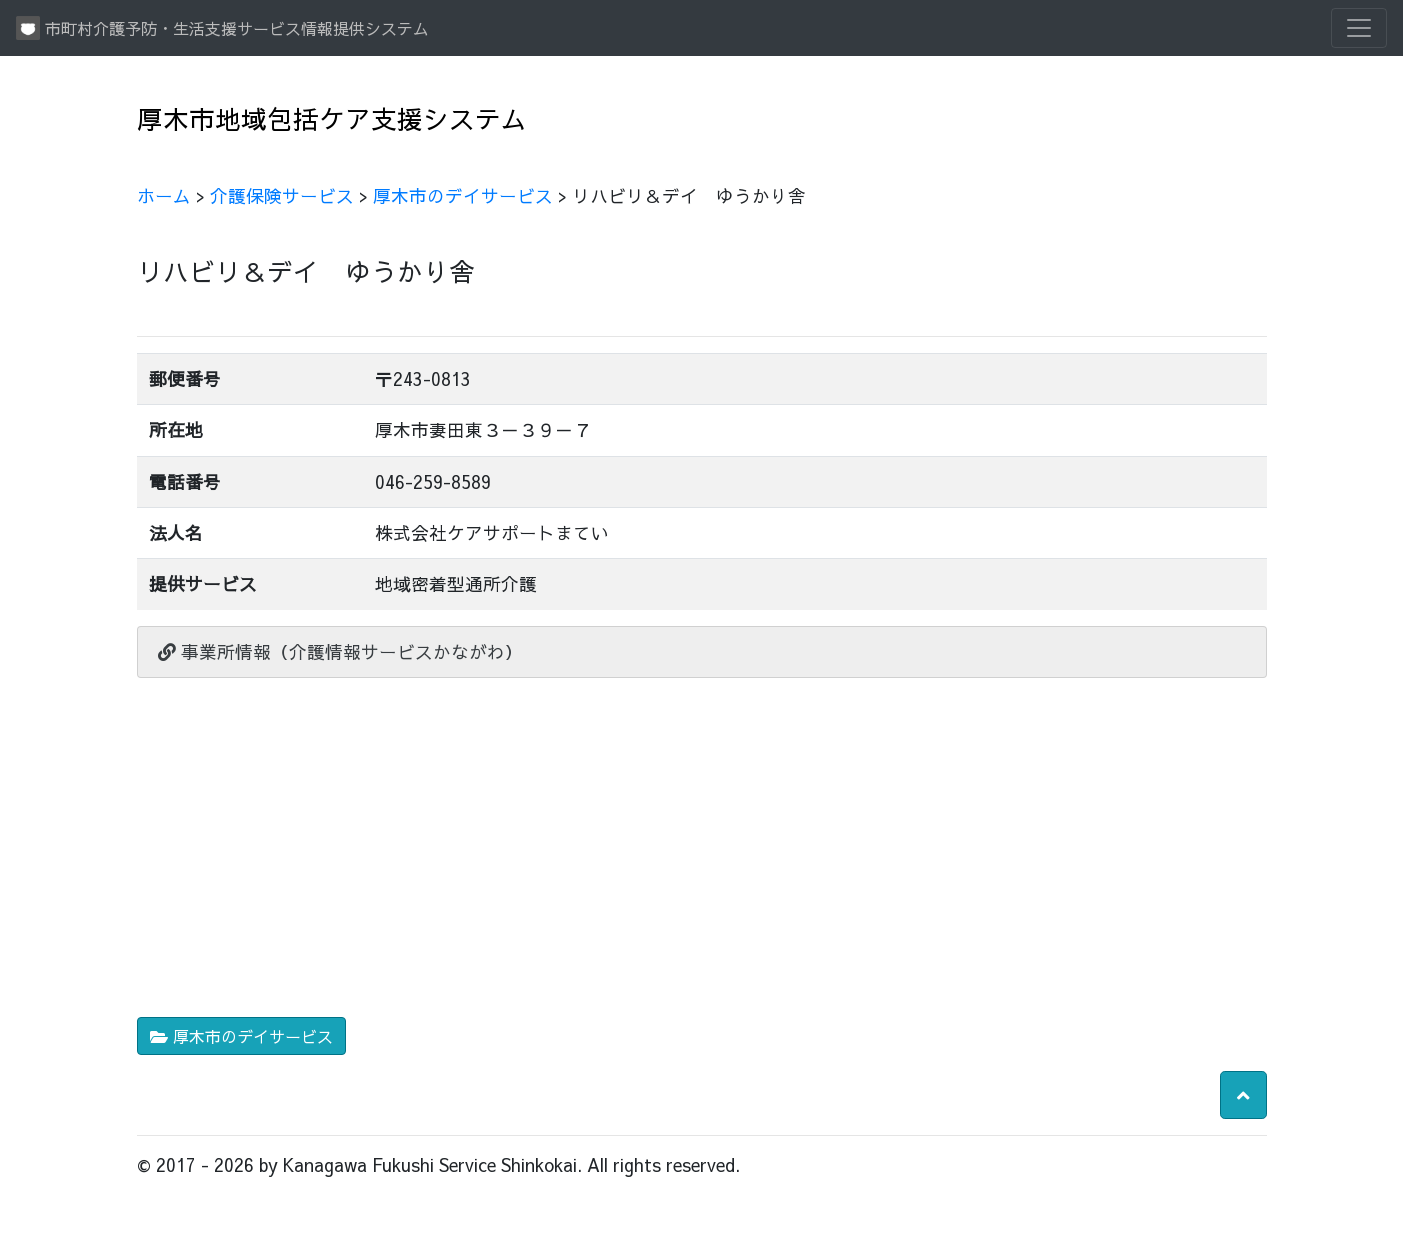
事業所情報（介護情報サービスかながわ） (340, 651)
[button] (1243, 1095)
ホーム (164, 195)
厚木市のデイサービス (463, 195)
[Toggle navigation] (1359, 28)
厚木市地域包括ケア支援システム (332, 118)
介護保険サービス (282, 195)
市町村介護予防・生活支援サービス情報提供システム (222, 28)
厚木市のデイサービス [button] (241, 1036)
